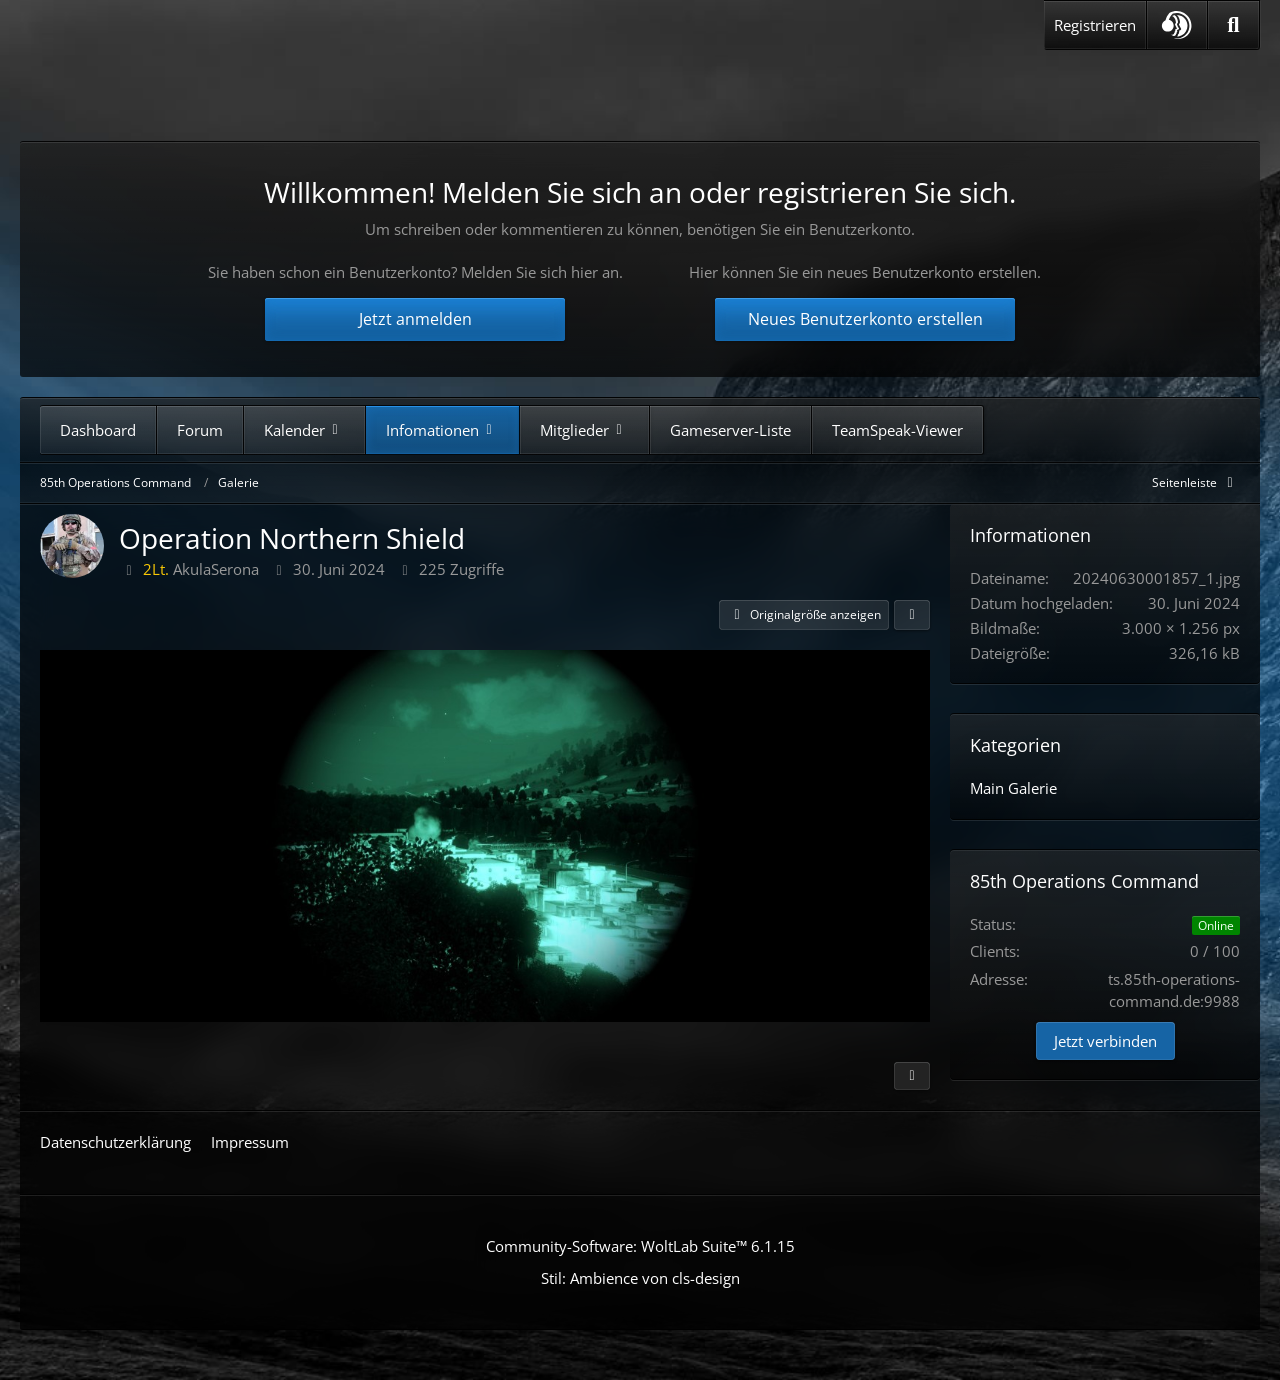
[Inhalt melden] (912, 1076)
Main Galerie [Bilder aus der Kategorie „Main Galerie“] (1013, 788)
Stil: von (640, 1278)
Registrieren (1095, 25)
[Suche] (1233, 25)
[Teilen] (912, 615)
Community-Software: (640, 1246)
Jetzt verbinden (1105, 1041)
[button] (1177, 25)
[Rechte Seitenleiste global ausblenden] (1196, 482)
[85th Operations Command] (229, 88)
